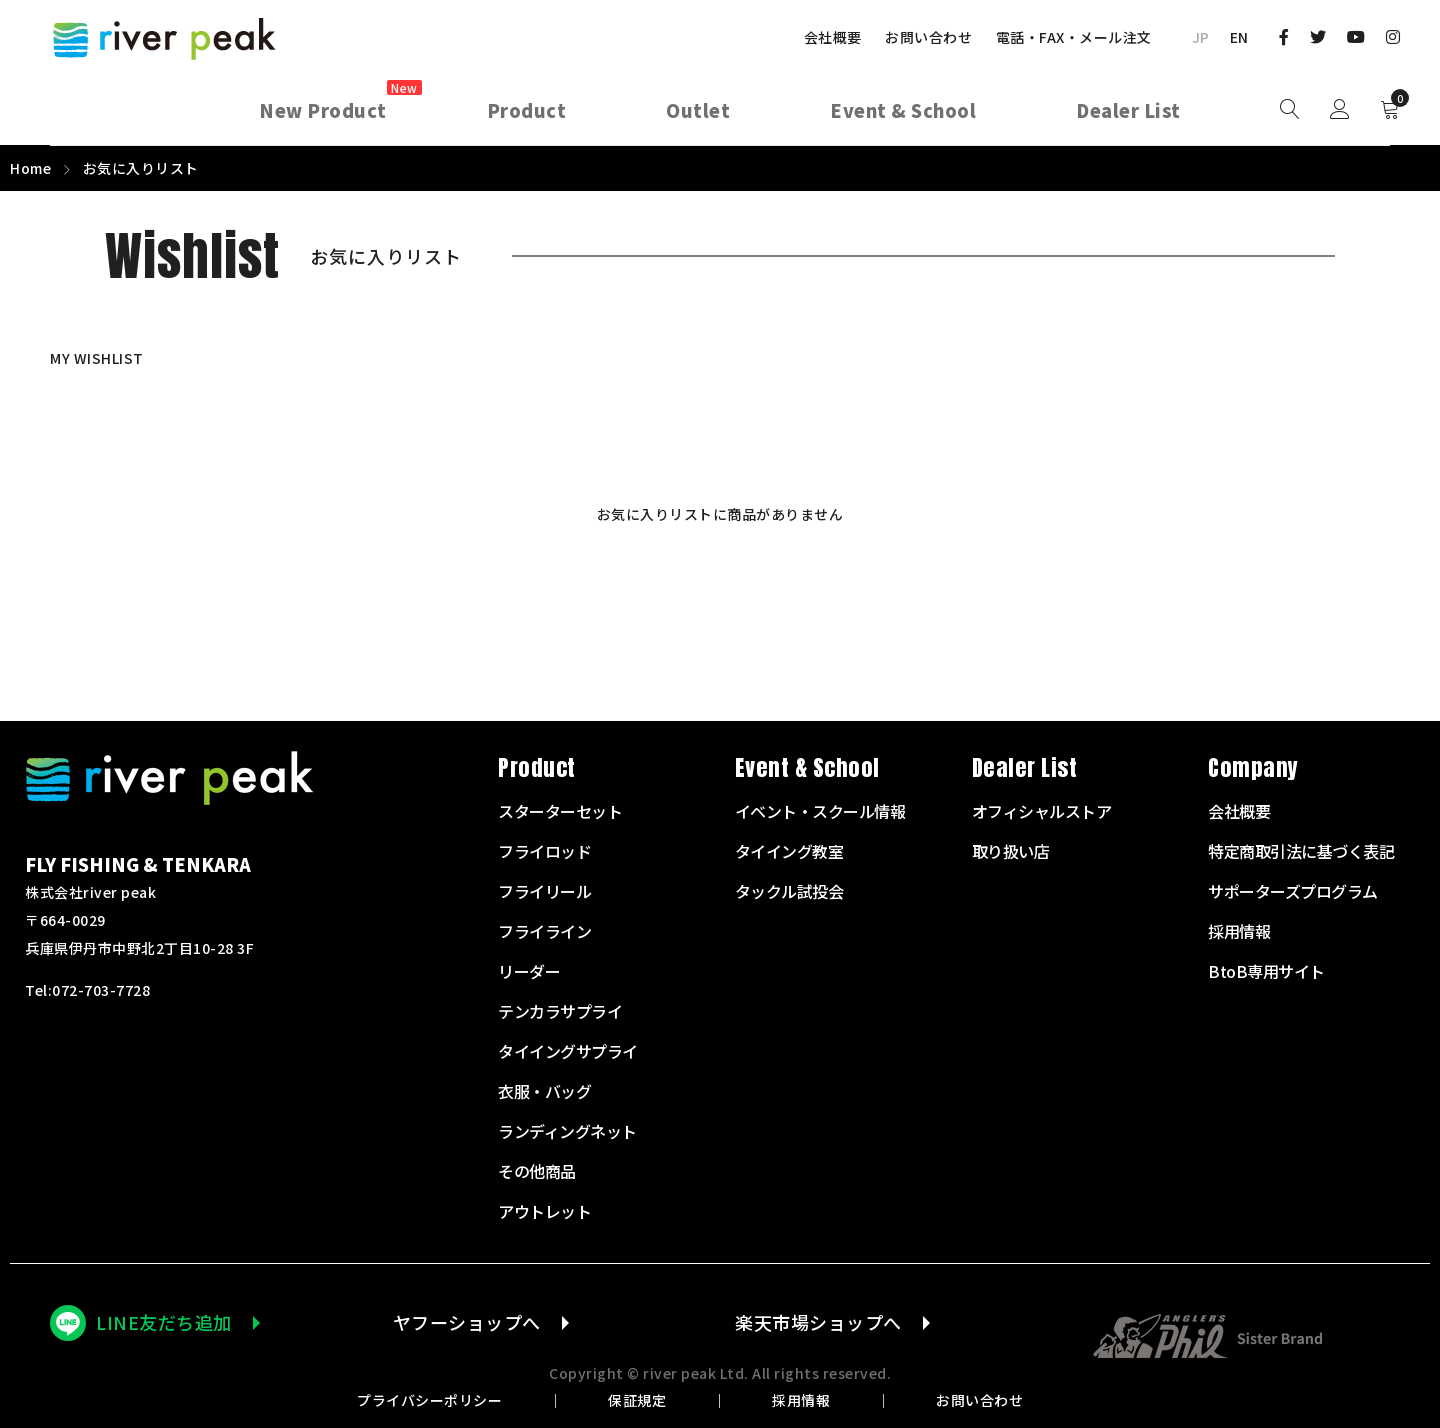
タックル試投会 (789, 891)
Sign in (1340, 110)
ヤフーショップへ (467, 1322)
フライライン (544, 931)
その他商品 (537, 1171)
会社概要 (833, 37)
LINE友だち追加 (164, 1322)
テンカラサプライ (560, 1011)
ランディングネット (567, 1131)
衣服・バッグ (544, 1091)
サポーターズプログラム (1293, 891)
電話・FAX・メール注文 (1074, 37)
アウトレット (544, 1211)
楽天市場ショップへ (818, 1322)
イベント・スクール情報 (820, 811)
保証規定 (637, 1400)
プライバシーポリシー (429, 1400)
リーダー (529, 971)
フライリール (544, 891)
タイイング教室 (789, 851)
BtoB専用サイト (1266, 971)
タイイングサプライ (568, 1051)
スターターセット (560, 811)
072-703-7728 (101, 990)
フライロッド (544, 851)
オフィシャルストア (1042, 811)
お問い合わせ (928, 37)
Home (30, 168)
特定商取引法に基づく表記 (1301, 851)
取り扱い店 (1011, 851)
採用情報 (801, 1400)
